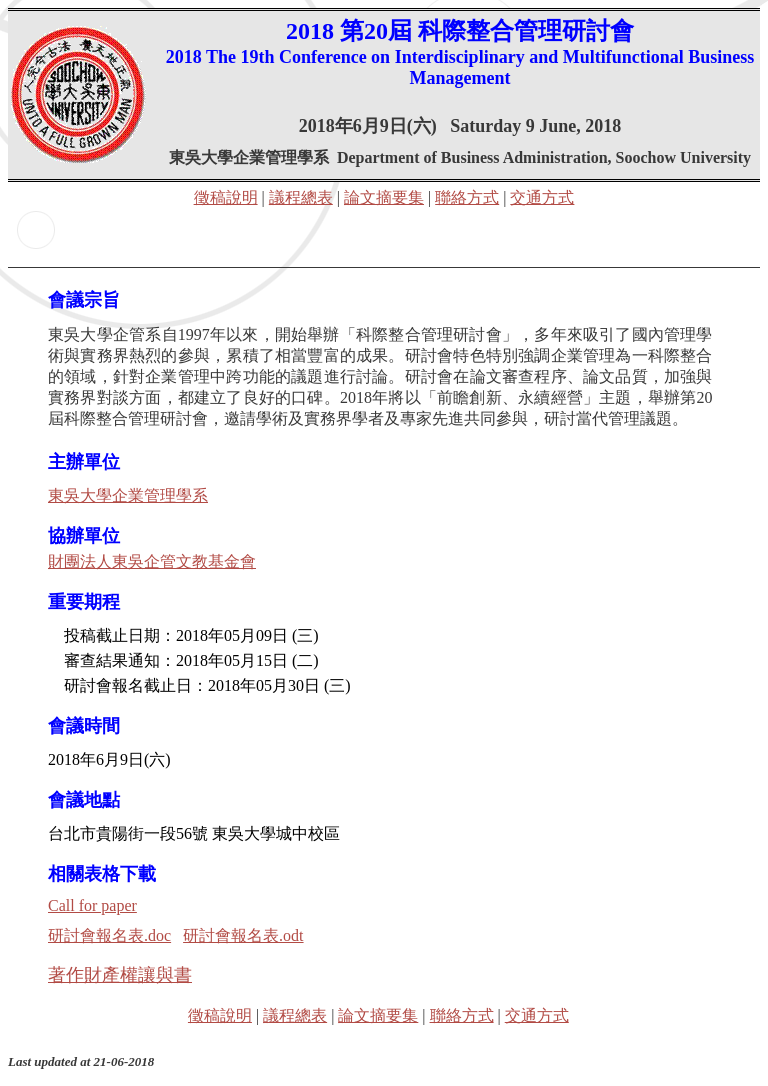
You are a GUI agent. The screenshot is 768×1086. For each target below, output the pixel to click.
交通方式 (542, 197)
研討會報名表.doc (109, 935)
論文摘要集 (384, 197)
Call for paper (92, 905)
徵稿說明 (226, 197)
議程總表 (301, 197)
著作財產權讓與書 (120, 975)
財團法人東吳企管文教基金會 (152, 561)
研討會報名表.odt (243, 935)
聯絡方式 (467, 197)
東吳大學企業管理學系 (128, 495)
